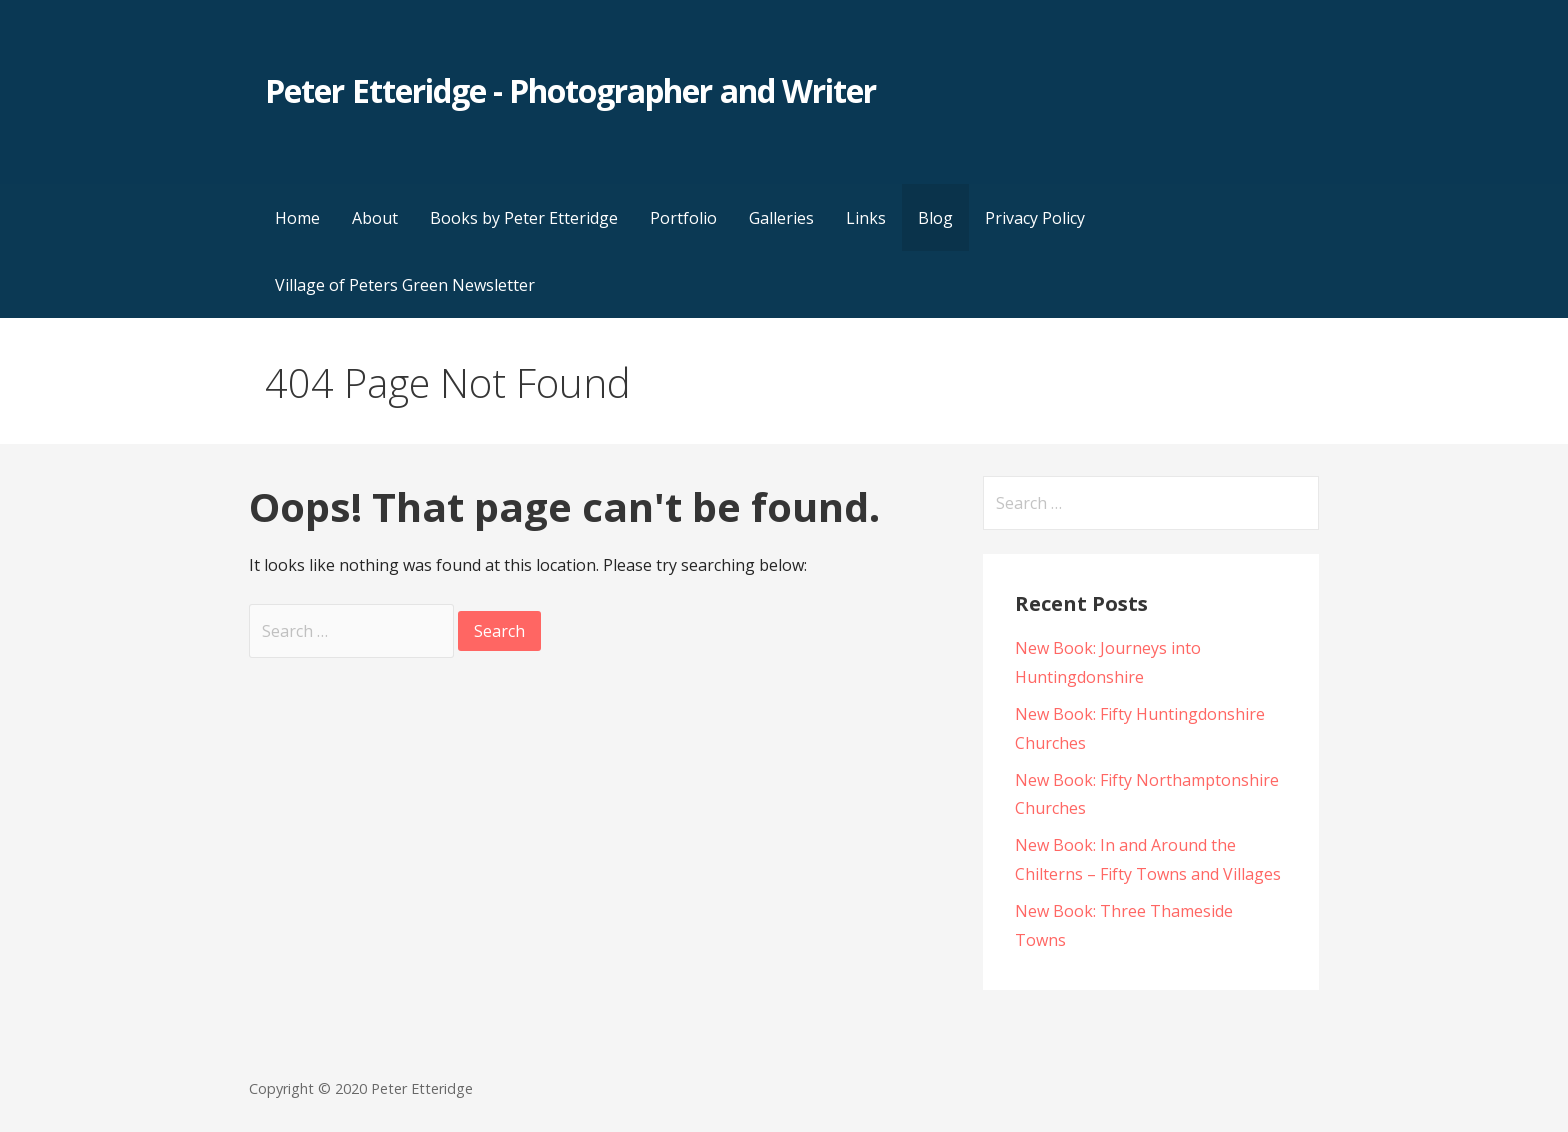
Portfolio (683, 218)
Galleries (781, 218)
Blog (935, 218)
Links (866, 218)
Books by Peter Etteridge (524, 218)
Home (297, 218)
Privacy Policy (1035, 218)
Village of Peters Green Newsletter (405, 285)
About (375, 218)
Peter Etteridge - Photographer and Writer (570, 90)
